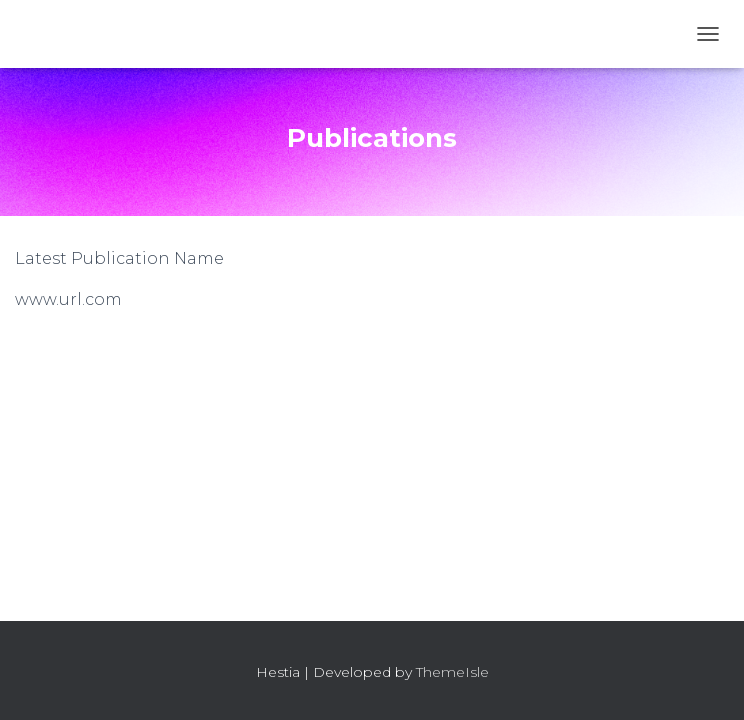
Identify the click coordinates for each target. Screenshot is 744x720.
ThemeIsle (452, 672)
